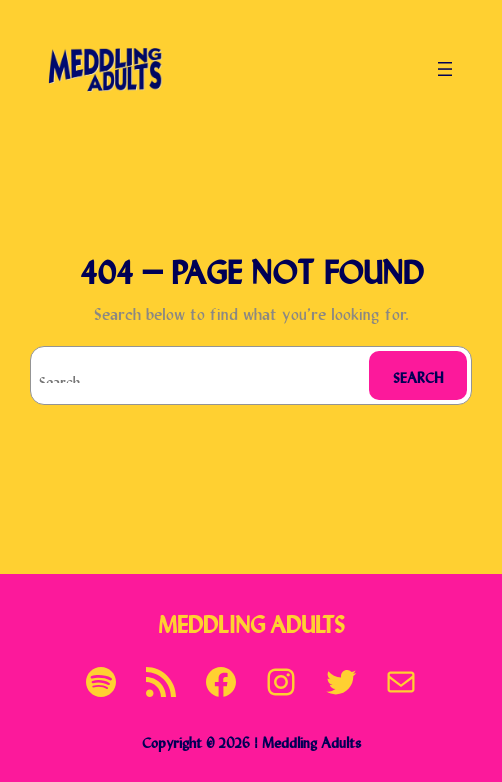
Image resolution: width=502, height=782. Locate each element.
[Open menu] (445, 69)
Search (418, 375)
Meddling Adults (251, 621)
